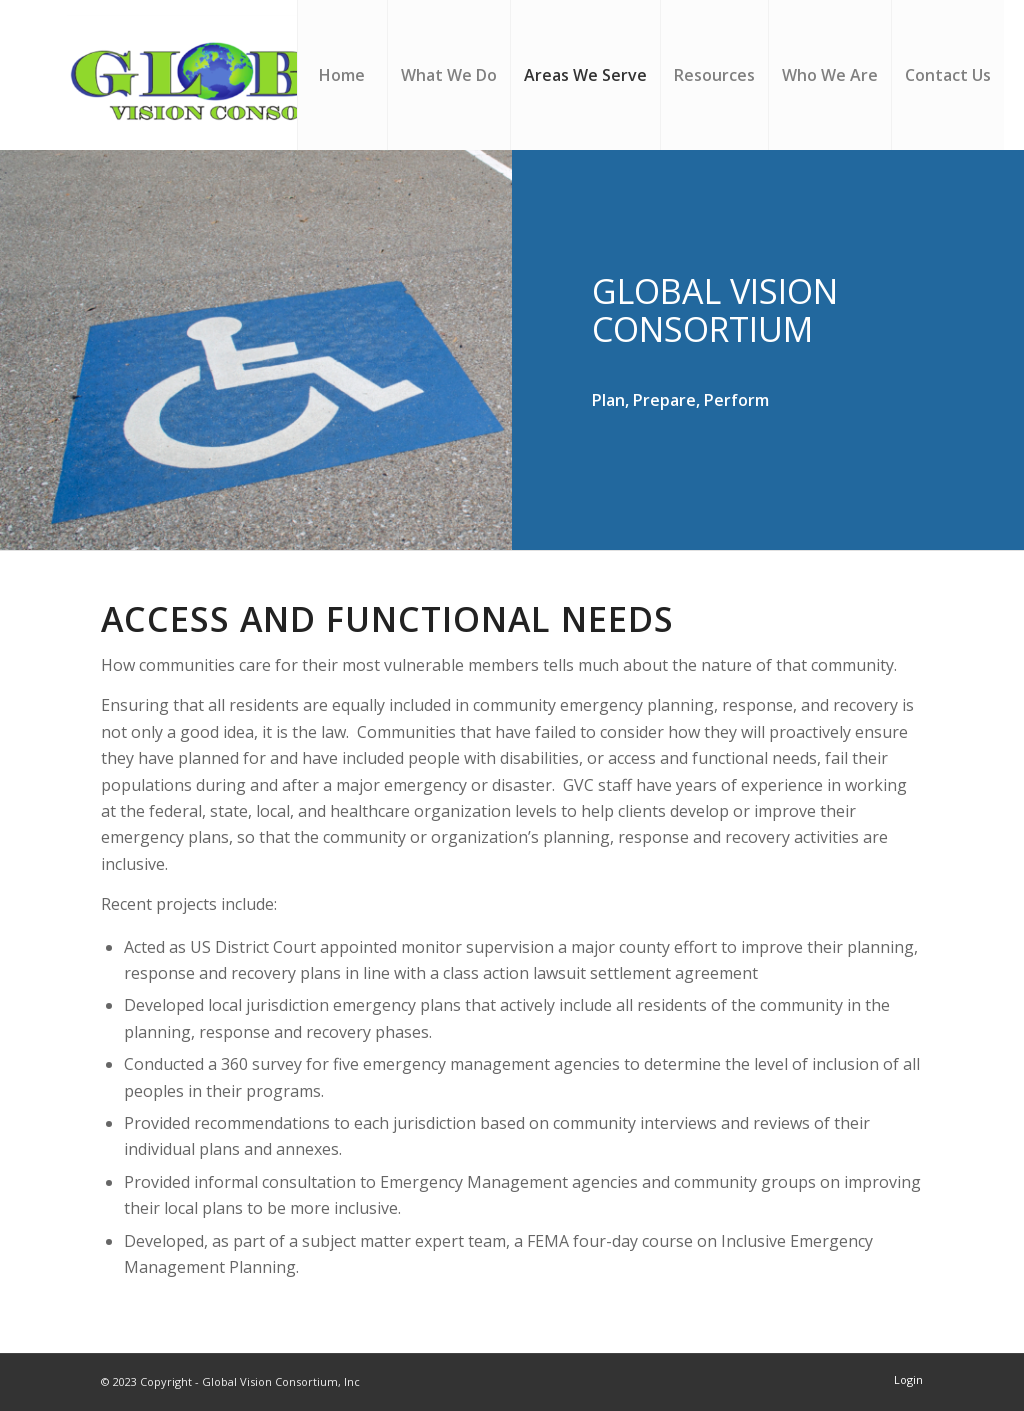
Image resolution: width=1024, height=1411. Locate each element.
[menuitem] (342, 75)
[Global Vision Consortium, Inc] (259, 75)
